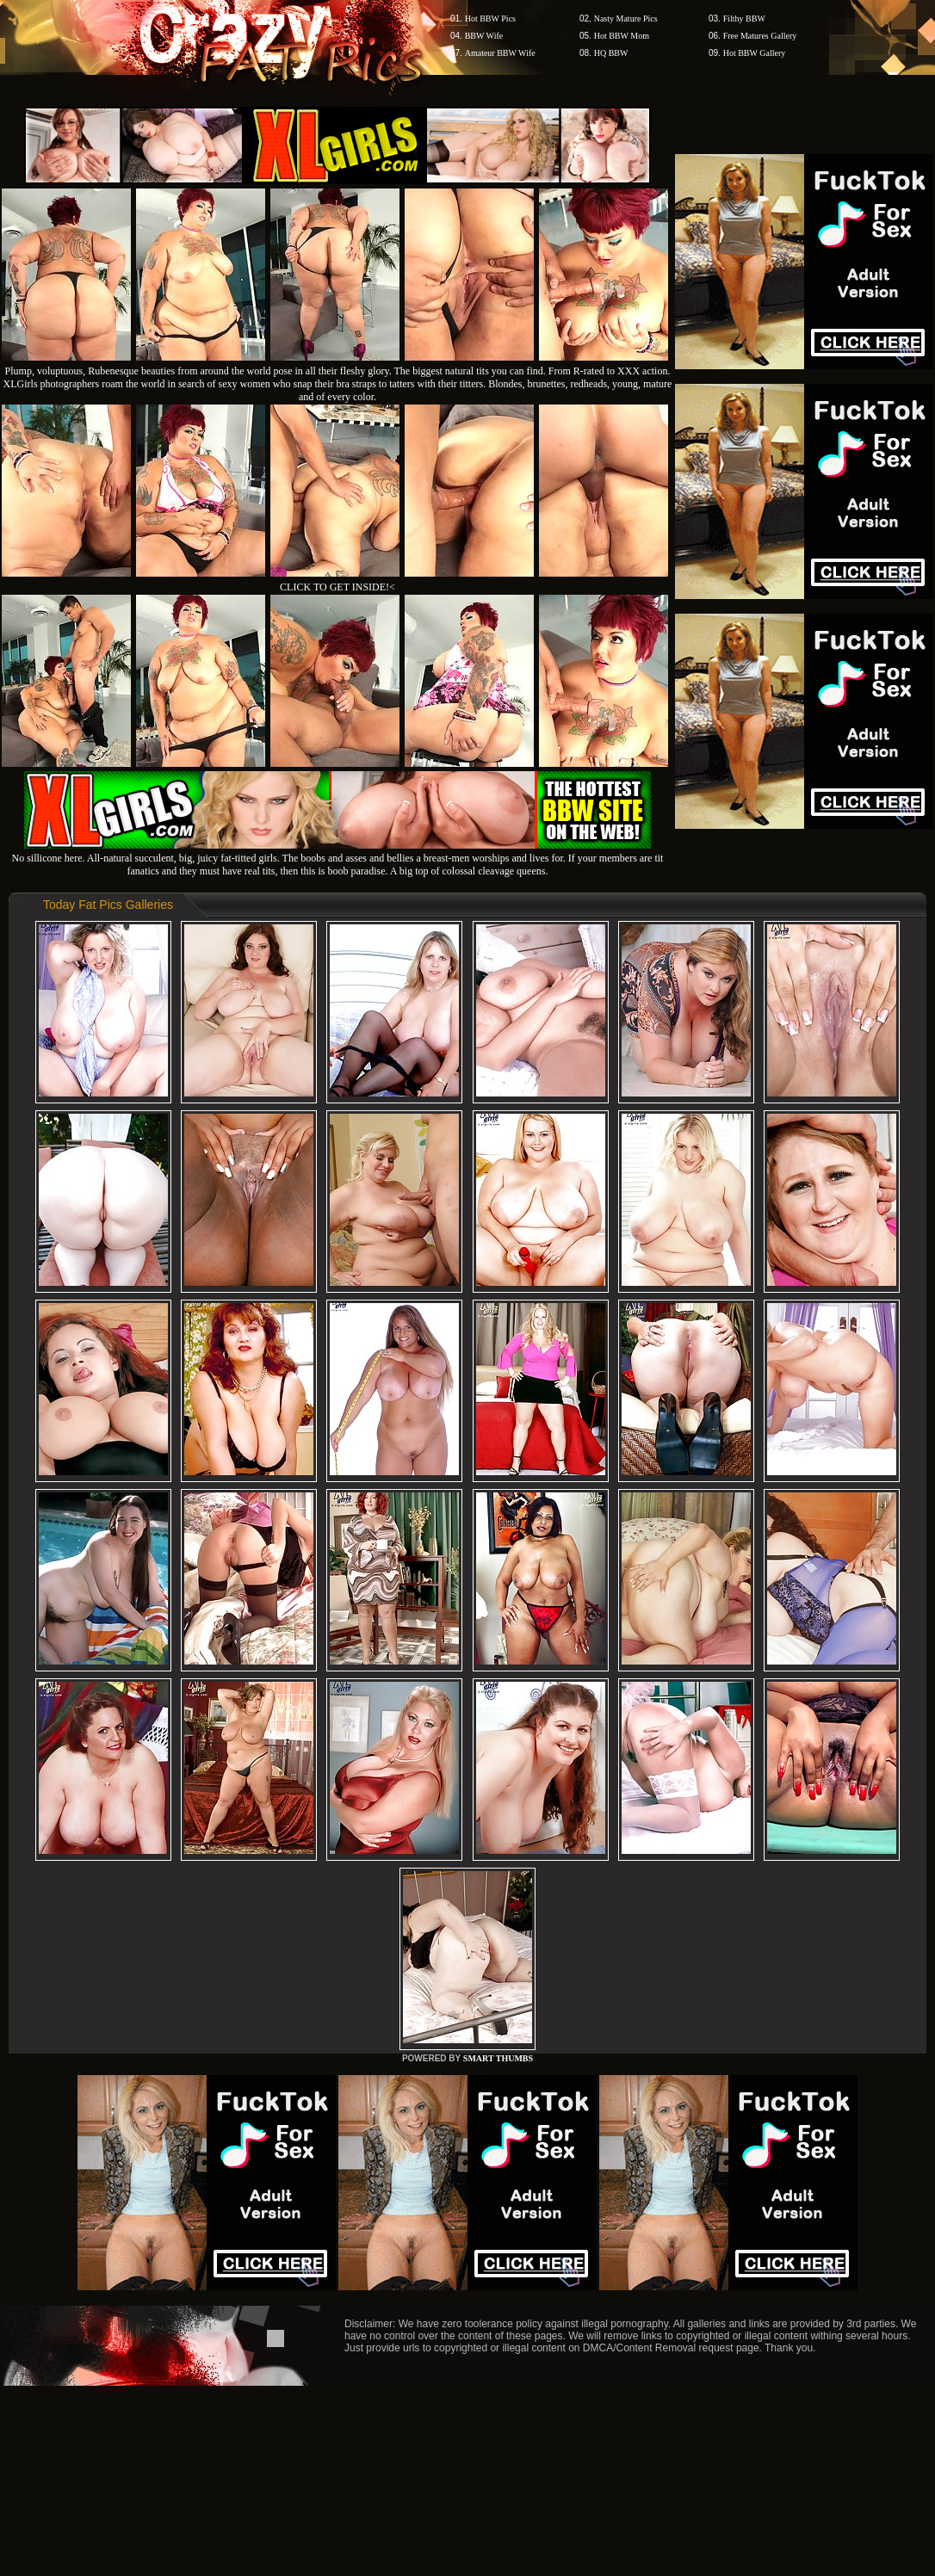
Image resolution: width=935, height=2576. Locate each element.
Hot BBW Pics (490, 18)
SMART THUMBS (498, 2058)
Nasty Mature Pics (626, 18)
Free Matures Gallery (760, 35)
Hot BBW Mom (621, 35)
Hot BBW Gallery (754, 53)
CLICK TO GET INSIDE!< (337, 587)
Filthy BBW (744, 18)
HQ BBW (611, 53)
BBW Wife (484, 35)
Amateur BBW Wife (500, 53)
